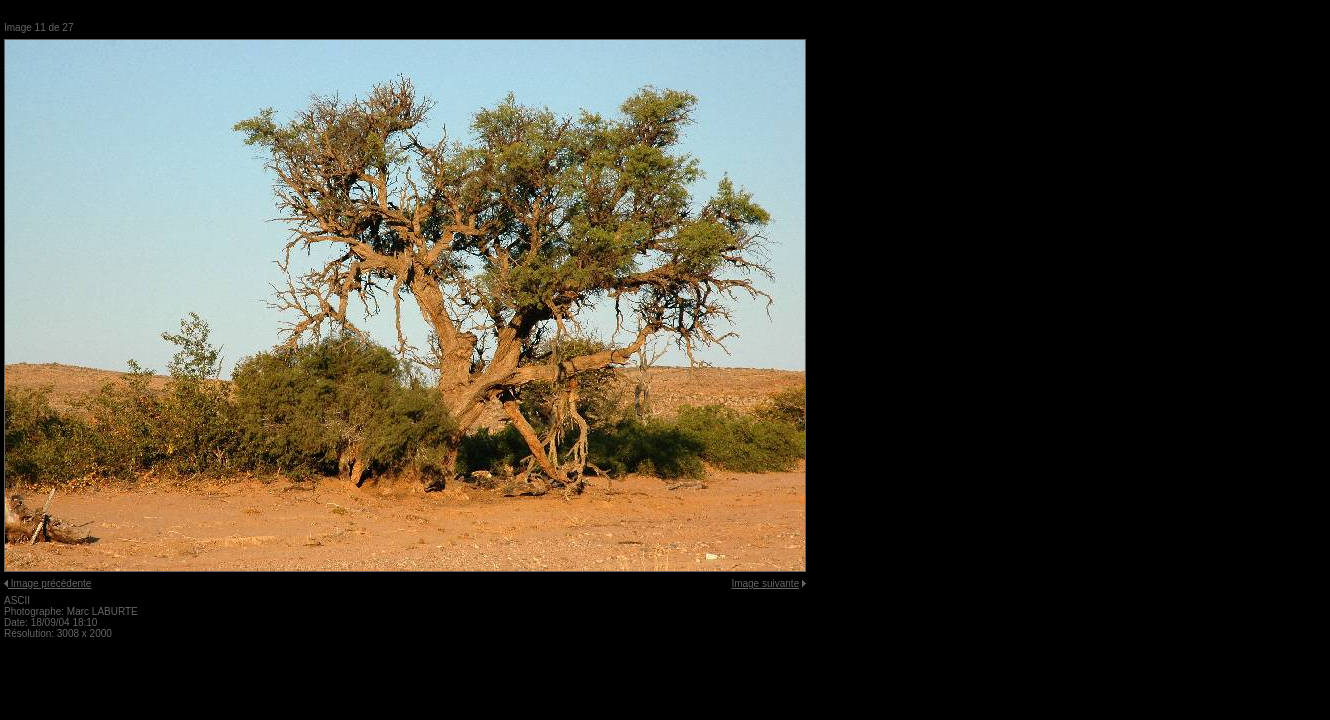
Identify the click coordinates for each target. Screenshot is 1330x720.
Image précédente (51, 583)
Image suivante (765, 583)
